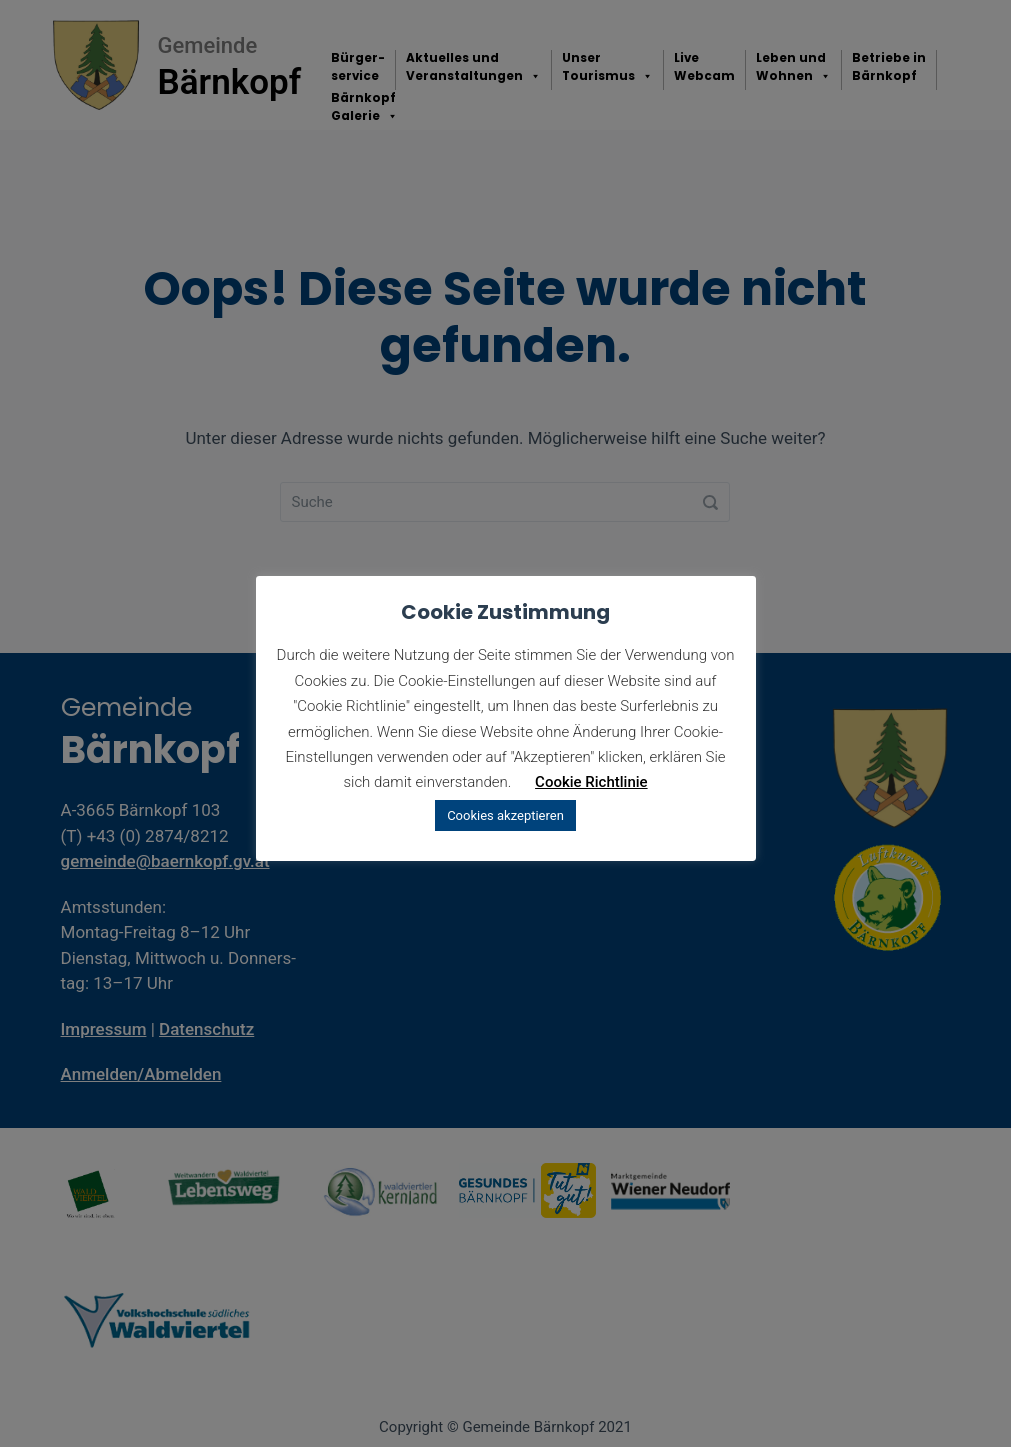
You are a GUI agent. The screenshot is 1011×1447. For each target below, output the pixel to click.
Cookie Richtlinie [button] (591, 782)
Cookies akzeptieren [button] (505, 815)
